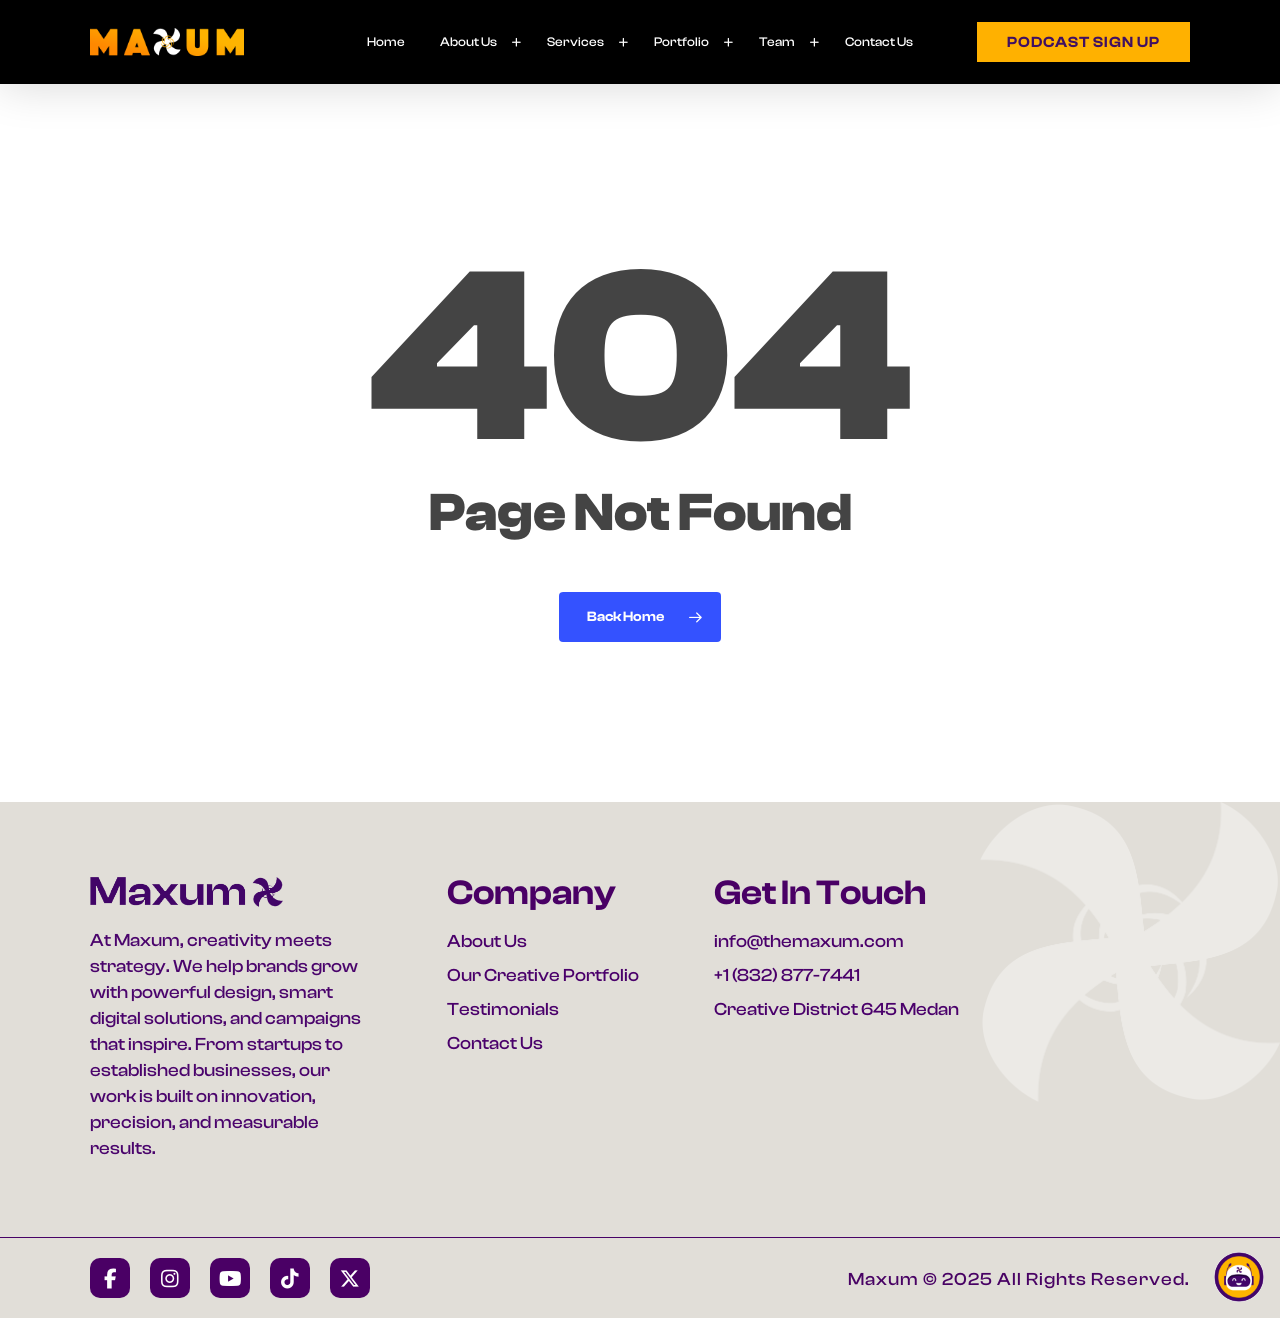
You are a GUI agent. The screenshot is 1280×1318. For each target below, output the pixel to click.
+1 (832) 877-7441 (787, 975)
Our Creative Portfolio (543, 975)
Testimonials (503, 1009)
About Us (487, 941)
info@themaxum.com (809, 941)
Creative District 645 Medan (836, 1009)
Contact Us (495, 1043)
